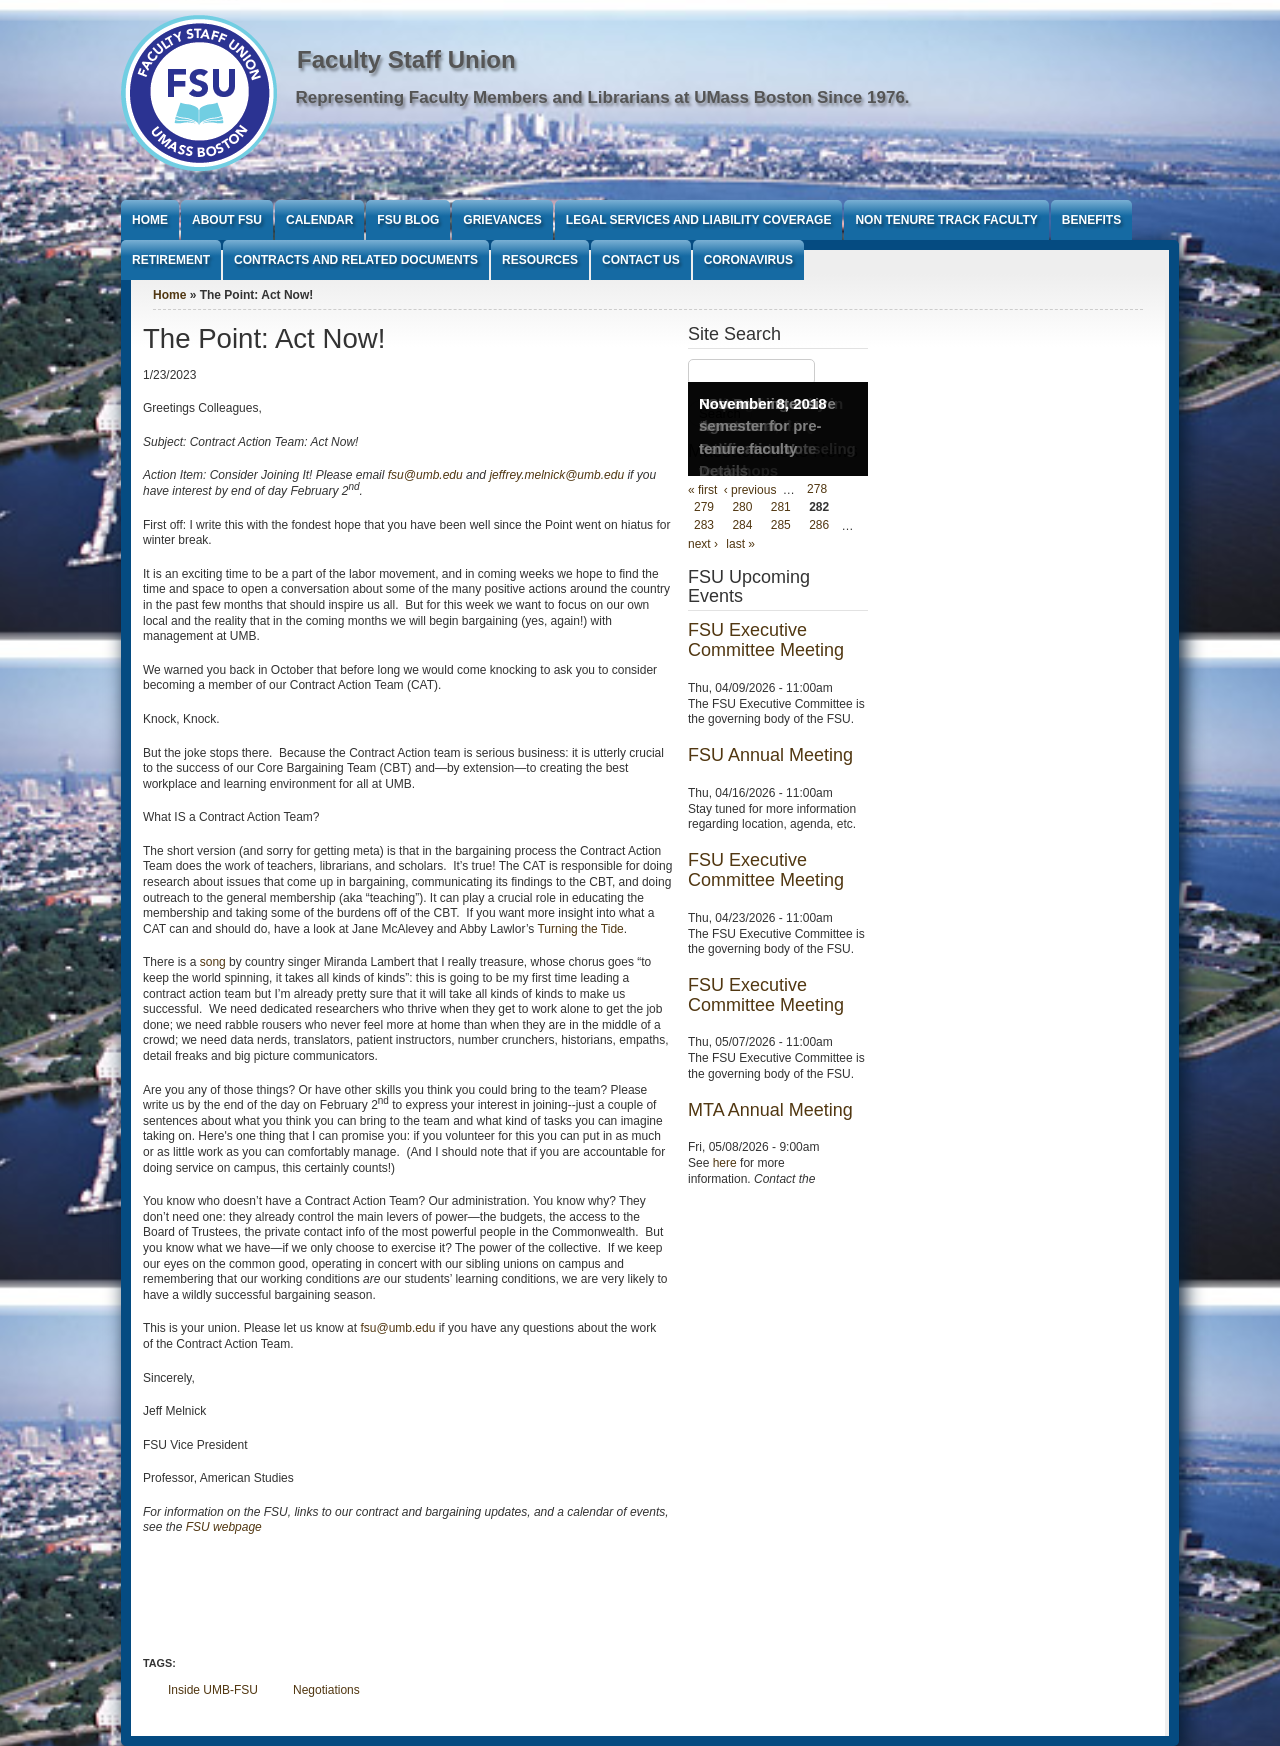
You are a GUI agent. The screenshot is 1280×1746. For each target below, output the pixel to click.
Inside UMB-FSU (213, 1690)
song (213, 962)
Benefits (1091, 220)
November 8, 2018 (763, 403)
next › (703, 544)
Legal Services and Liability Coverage (699, 220)
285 (781, 526)
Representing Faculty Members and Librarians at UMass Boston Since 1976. (603, 97)
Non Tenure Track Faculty (946, 220)
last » (740, 544)
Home (150, 220)
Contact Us (641, 260)
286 (819, 526)
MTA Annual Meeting (770, 1110)
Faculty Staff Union (406, 59)
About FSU (227, 220)
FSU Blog (408, 220)
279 (704, 508)
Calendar (319, 220)
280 (742, 508)
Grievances (502, 220)
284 (742, 526)
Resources (540, 260)
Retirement (171, 260)
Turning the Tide (580, 929)
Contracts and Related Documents (356, 260)
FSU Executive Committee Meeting (766, 640)
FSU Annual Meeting (770, 755)
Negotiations (326, 1690)
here (725, 1163)
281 (781, 508)
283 (704, 526)
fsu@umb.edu (397, 1328)
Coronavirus (748, 260)
